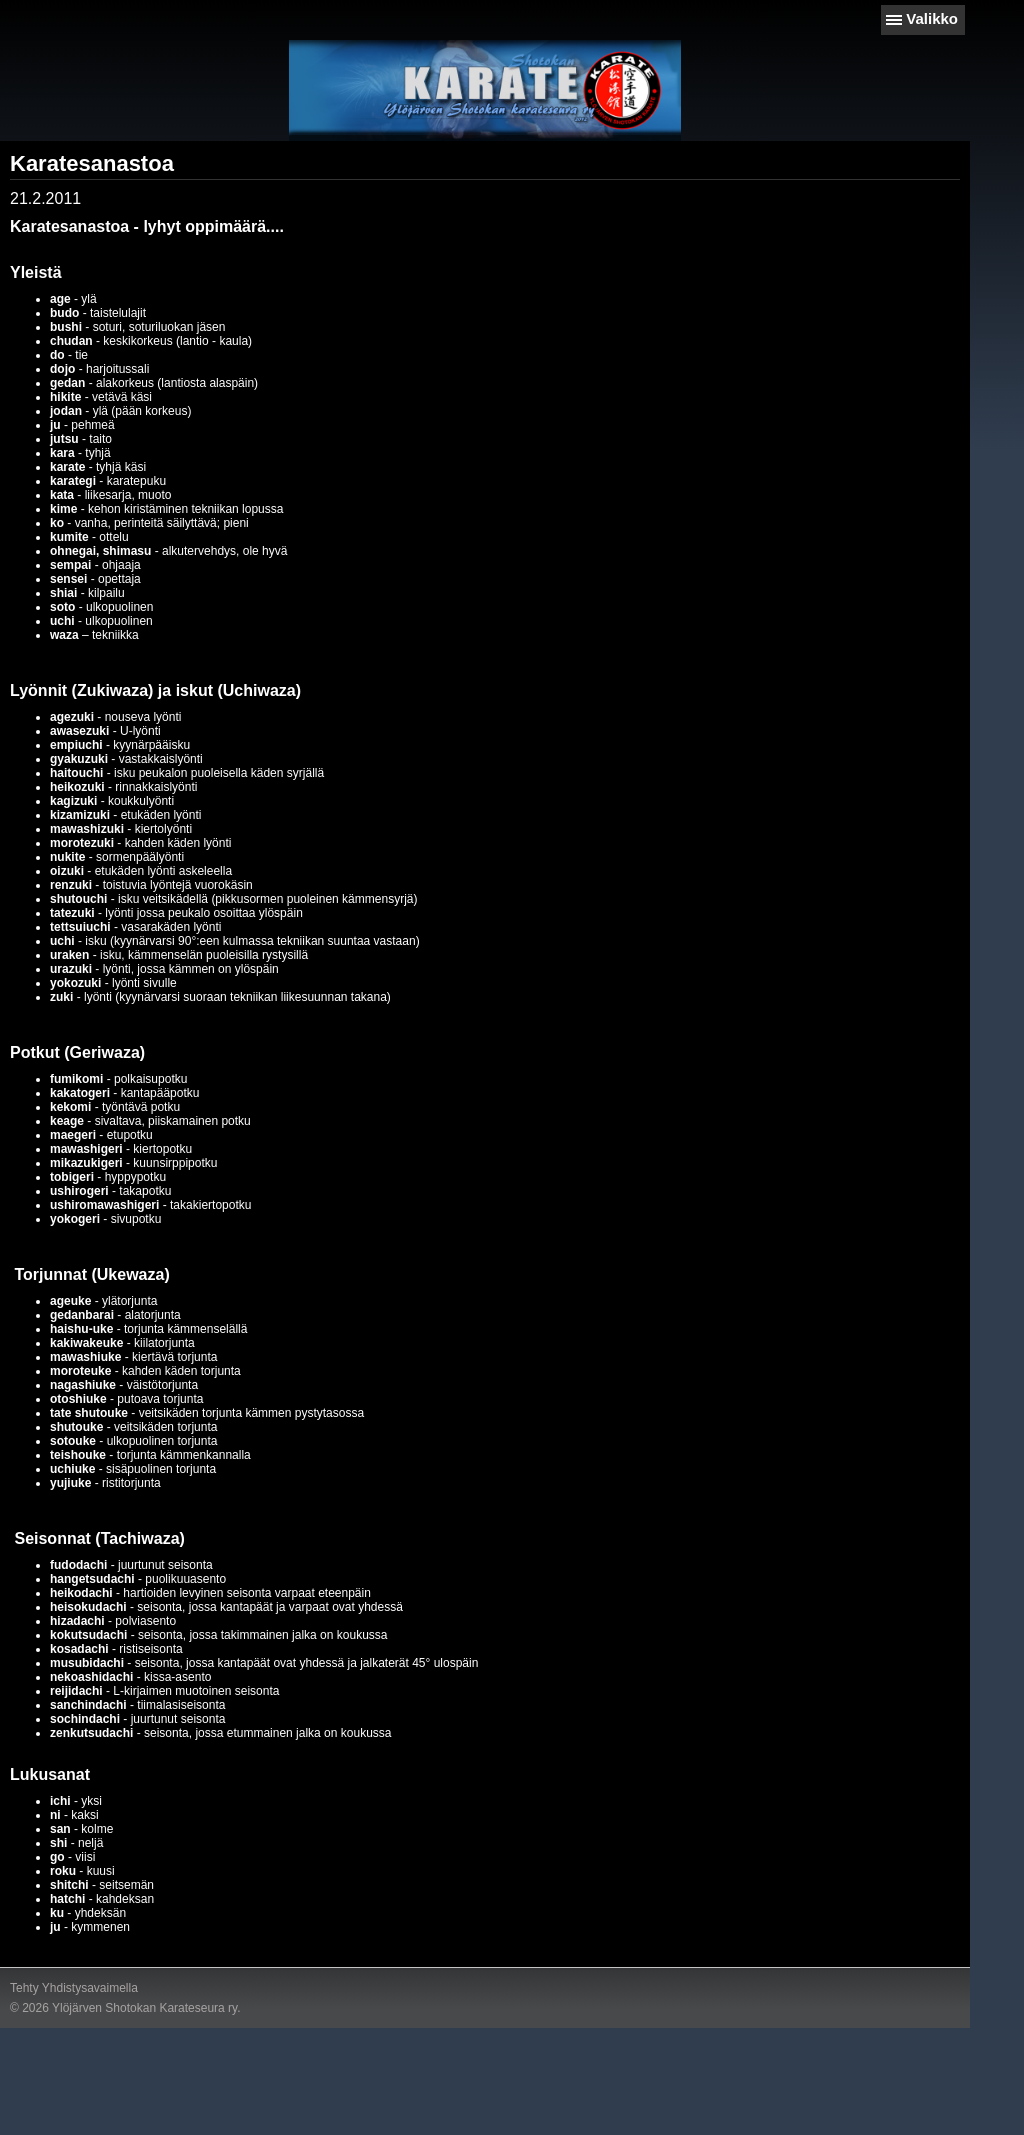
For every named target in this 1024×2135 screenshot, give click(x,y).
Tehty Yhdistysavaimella (74, 1988)
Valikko (932, 18)
